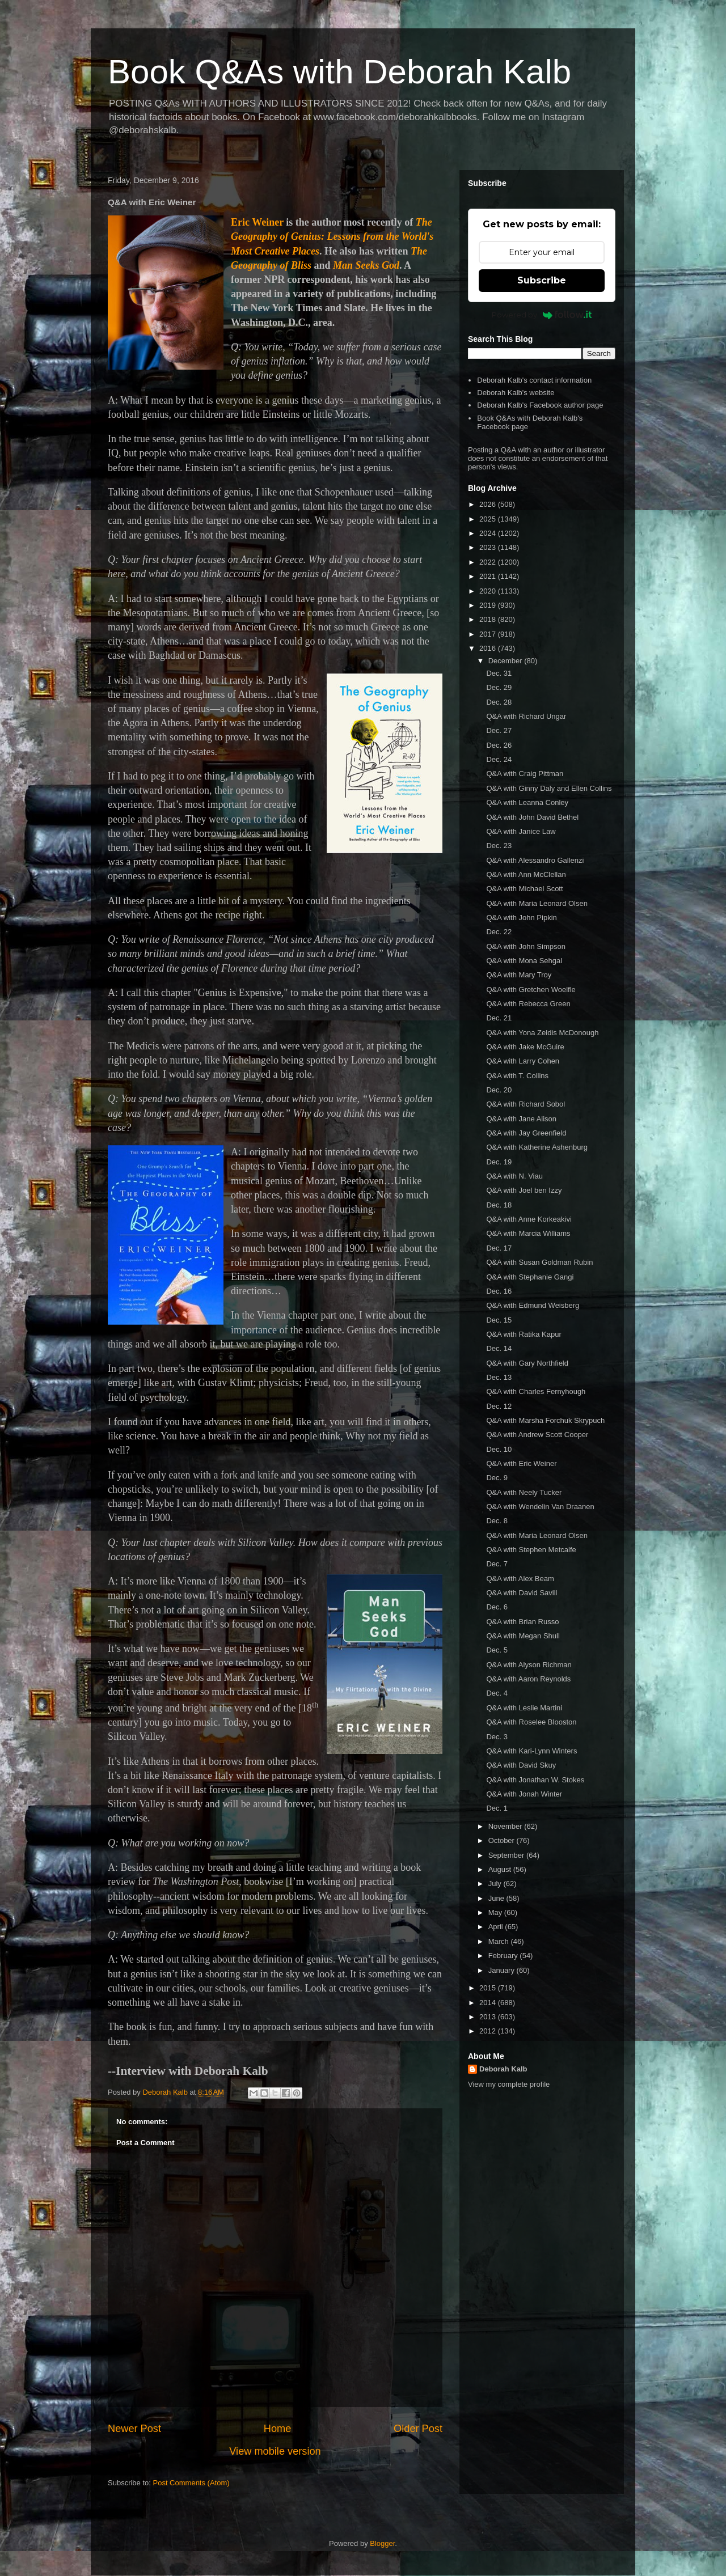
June (497, 1898)
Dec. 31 (499, 673)
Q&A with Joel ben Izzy (524, 1190)
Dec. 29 (499, 687)
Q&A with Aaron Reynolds (528, 1679)
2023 (488, 547)
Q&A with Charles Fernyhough (535, 1391)
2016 (488, 648)
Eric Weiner (257, 222)
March (499, 1941)
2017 (488, 634)
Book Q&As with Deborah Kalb (339, 72)
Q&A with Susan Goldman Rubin (539, 1262)
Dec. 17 (499, 1248)
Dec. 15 (499, 1320)
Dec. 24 (499, 759)
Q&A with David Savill (521, 1592)
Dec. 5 (497, 1650)
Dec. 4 (497, 1693)
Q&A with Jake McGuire (525, 1047)
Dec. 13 (499, 1377)
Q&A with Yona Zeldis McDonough (542, 1032)
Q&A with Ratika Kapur (523, 1334)
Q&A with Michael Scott (524, 888)
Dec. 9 (497, 1477)
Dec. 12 (499, 1406)
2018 (488, 619)
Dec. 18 (499, 1205)
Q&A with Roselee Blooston (531, 1722)
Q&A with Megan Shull (522, 1636)
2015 (488, 1988)
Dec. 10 (499, 1449)
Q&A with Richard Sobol (525, 1104)
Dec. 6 (497, 1607)
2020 (488, 591)
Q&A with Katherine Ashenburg (537, 1147)
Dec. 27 (499, 730)
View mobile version (274, 2451)
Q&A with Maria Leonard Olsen (536, 903)
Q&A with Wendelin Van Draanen (540, 1506)
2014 (488, 2002)
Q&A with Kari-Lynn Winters (531, 1751)
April (496, 1926)
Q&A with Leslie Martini (524, 1708)
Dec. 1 (497, 1808)
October (502, 1840)
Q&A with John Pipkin (521, 917)
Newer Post (134, 2428)
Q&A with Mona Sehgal (524, 960)
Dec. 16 (499, 1291)
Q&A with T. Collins (517, 1075)
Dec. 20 (499, 1090)
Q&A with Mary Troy (518, 975)
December (506, 660)
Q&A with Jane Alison (521, 1119)
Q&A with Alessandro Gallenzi (535, 860)
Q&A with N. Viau (514, 1176)
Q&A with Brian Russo (522, 1621)
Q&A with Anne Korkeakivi (528, 1219)
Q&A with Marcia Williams (528, 1233)
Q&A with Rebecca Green (528, 1003)
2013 (488, 2016)
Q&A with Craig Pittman (524, 773)
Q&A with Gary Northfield (527, 1363)
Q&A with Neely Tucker (524, 1492)
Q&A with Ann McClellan (525, 874)
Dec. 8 (497, 1520)
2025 (488, 519)
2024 (488, 533)
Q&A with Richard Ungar (526, 716)
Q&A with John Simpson (525, 946)
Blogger (382, 2543)
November (506, 1826)
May (496, 1912)
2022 (488, 562)
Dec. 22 (499, 931)
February (504, 1955)
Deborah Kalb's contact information (534, 380)
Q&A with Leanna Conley (527, 802)
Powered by (542, 314)
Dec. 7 (497, 1564)
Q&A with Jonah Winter (524, 1794)
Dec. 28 (499, 702)
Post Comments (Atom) (191, 2482)
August (500, 1869)
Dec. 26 (499, 745)
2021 (488, 576)
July (496, 1883)
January (502, 1970)
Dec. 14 (499, 1348)
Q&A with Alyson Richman (528, 1664)
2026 (488, 504)
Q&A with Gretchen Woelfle (530, 989)
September (507, 1855)
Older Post (418, 2428)
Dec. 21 (499, 1018)
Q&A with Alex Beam (520, 1578)
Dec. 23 (499, 845)
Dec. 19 (499, 1162)
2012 (488, 2031)
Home (278, 2428)
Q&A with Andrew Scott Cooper (537, 1434)
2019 (488, 605)
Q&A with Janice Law (520, 831)
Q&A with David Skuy (521, 1765)
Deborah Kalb (503, 2069)
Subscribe (541, 280)
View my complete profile (509, 2084)
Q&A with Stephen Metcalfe (531, 1549)
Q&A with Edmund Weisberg (532, 1305)
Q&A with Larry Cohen (522, 1061)
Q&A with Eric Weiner (521, 1463)
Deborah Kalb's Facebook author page (540, 405)
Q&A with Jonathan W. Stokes (535, 1780)
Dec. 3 (497, 1736)
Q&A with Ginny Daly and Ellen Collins (548, 788)
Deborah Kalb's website (515, 392)
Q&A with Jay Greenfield (526, 1133)
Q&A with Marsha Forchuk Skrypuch (545, 1420)
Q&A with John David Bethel (532, 817)
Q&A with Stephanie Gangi (529, 1277)
